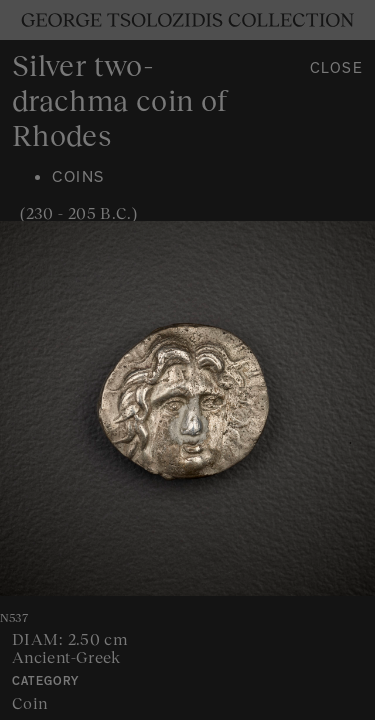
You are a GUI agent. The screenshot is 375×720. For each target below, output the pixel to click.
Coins (78, 179)
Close (337, 70)
